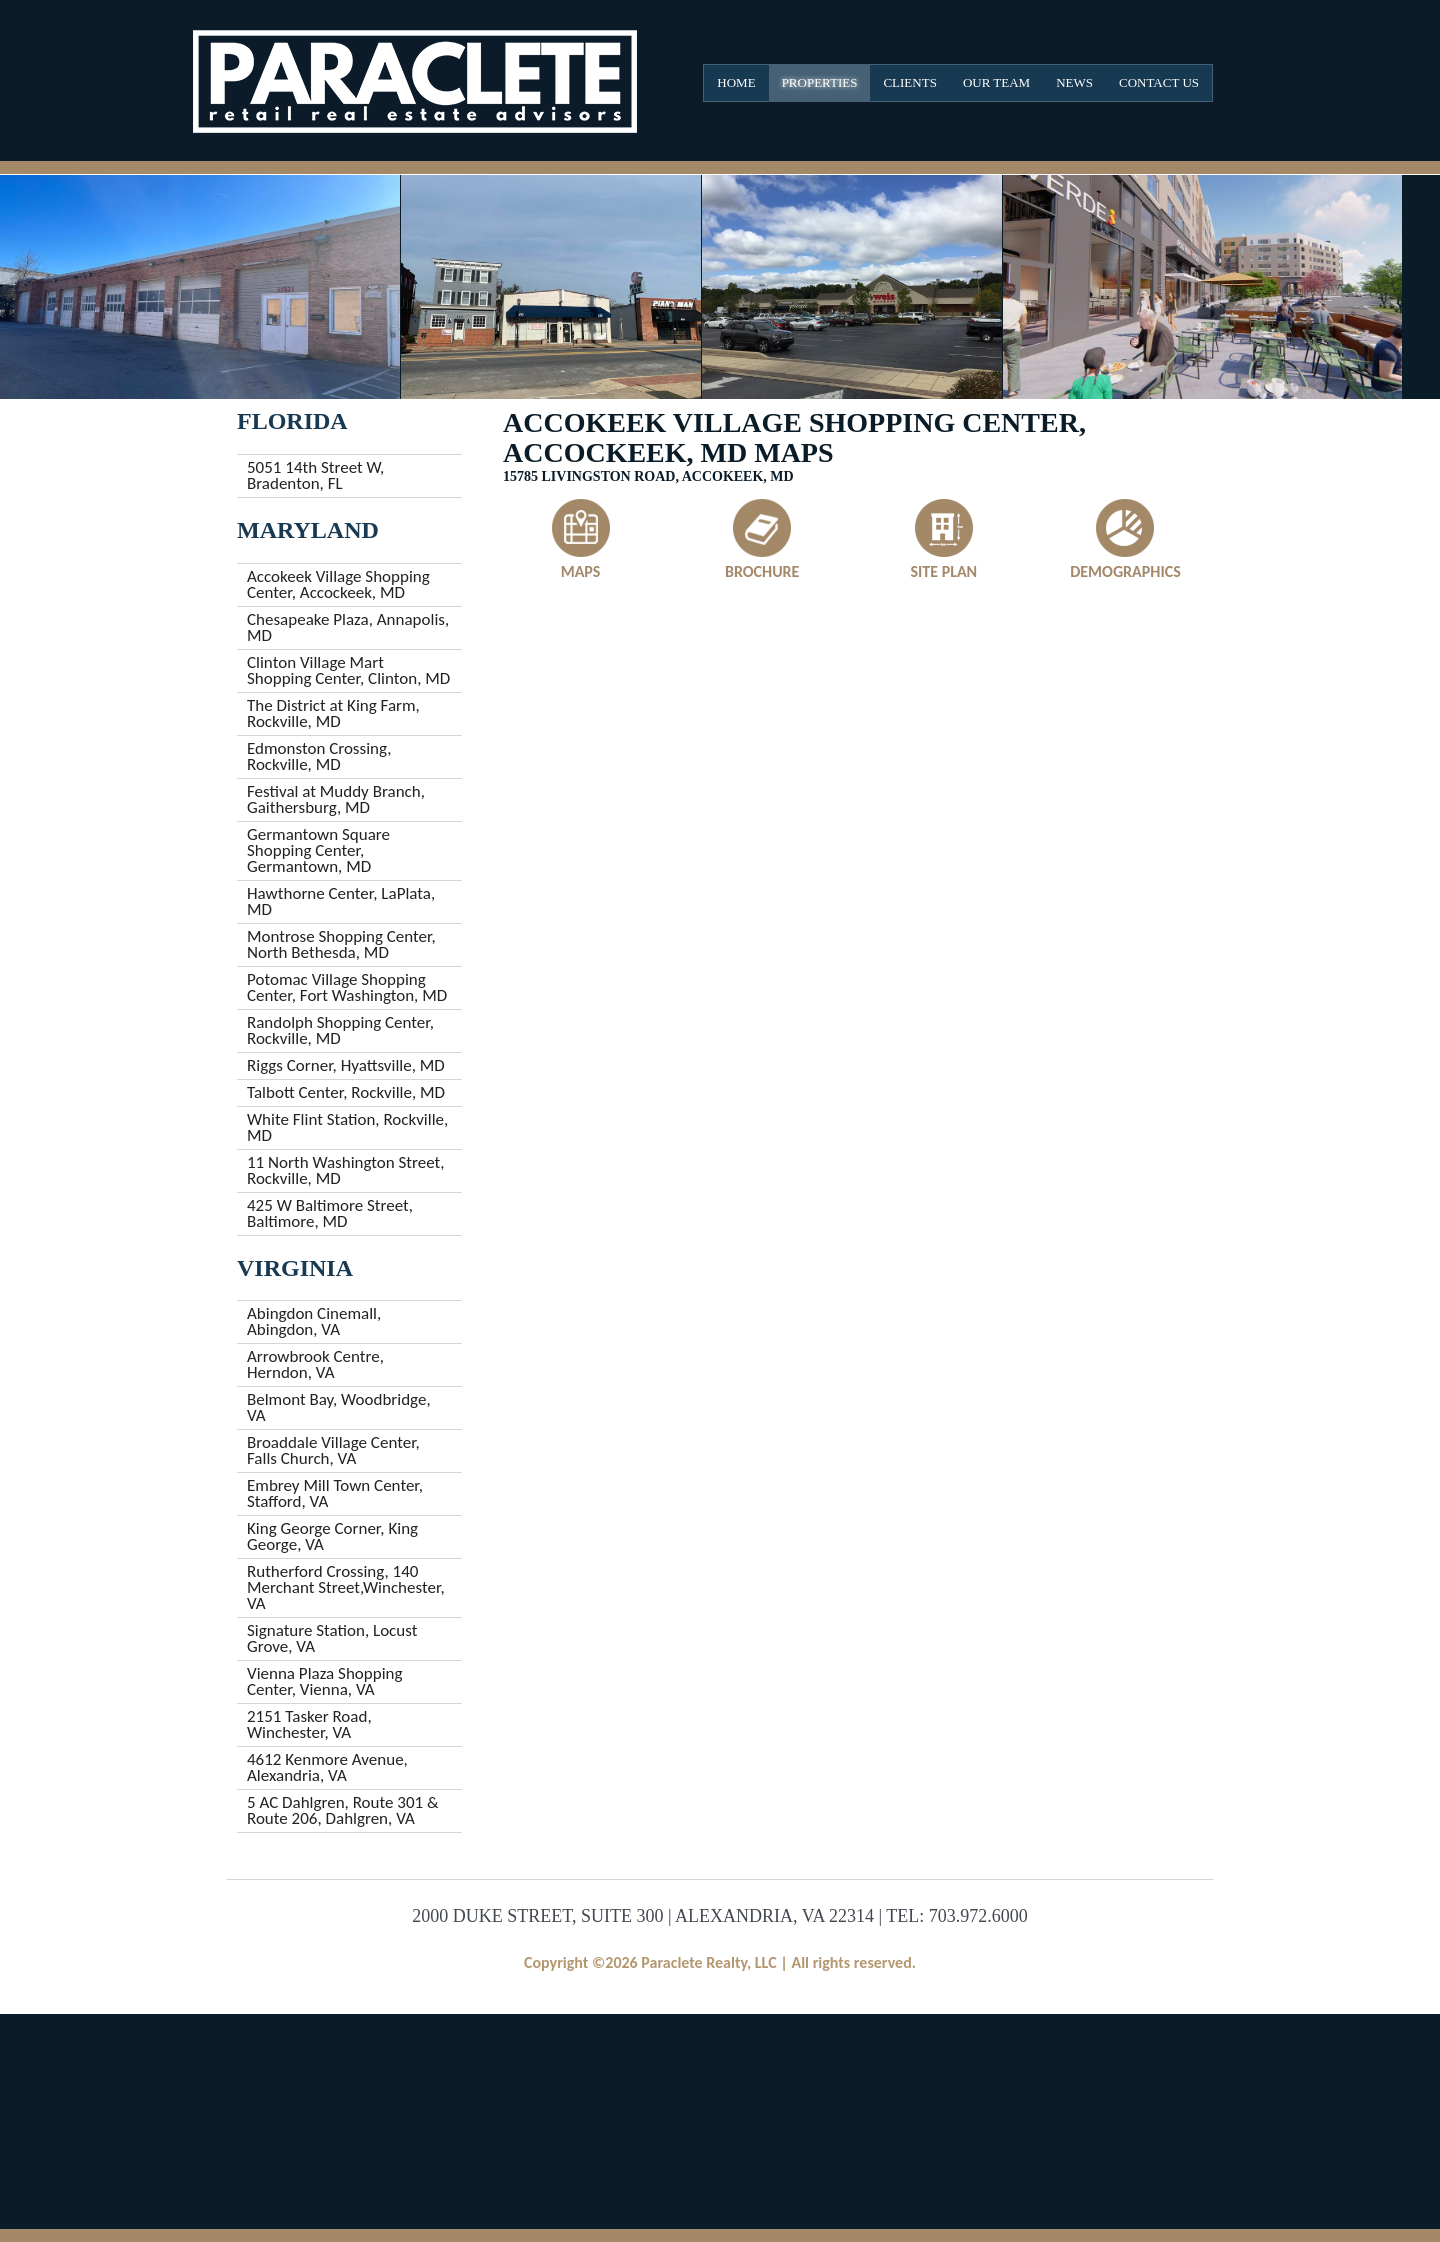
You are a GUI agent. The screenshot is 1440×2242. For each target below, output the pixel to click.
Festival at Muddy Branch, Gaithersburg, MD (336, 799)
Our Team (996, 82)
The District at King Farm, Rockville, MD (333, 713)
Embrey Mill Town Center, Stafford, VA (335, 1493)
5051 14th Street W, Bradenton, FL (315, 475)
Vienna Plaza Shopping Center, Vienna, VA (325, 1681)
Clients (909, 82)
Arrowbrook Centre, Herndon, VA (315, 1364)
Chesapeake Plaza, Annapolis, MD (348, 627)
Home (736, 82)
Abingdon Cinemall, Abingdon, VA (314, 1321)
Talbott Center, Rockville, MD (346, 1092)
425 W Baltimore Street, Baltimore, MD (330, 1213)
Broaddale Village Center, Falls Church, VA (333, 1450)
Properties (820, 82)
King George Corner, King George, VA (332, 1536)
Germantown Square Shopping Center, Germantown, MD (318, 850)
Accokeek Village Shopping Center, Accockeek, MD (338, 584)
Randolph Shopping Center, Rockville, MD (340, 1030)
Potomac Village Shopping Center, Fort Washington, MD (347, 987)
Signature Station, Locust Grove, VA (332, 1638)
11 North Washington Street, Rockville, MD (345, 1170)
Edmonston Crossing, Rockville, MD (319, 756)
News (1074, 82)
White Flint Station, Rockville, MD (347, 1127)
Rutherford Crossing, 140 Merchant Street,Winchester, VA (346, 1587)
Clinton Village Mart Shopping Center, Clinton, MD (348, 670)
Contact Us (1159, 82)
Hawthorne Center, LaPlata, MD (341, 901)
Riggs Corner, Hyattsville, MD (346, 1065)
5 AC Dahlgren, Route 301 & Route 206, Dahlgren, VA (343, 1810)
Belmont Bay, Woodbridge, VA (339, 1407)
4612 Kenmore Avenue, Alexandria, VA (327, 1767)
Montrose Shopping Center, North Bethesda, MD (341, 944)
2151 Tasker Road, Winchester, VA (309, 1724)
